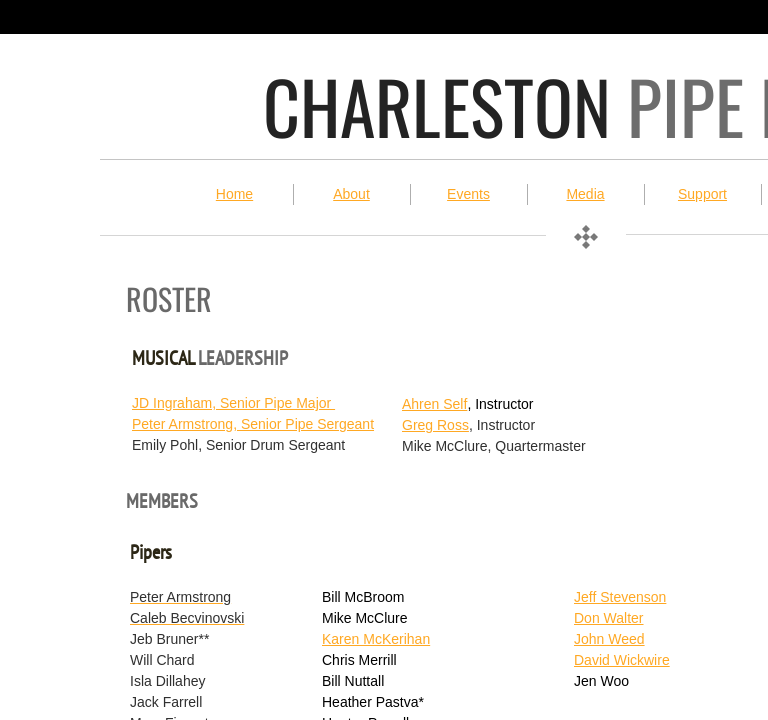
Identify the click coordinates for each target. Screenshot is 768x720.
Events (468, 194)
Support (702, 194)
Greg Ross (435, 425)
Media (585, 194)
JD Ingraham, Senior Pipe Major (233, 403)
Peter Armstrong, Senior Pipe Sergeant (253, 424)
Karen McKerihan (376, 639)
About (351, 194)
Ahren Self (434, 404)
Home (234, 194)
